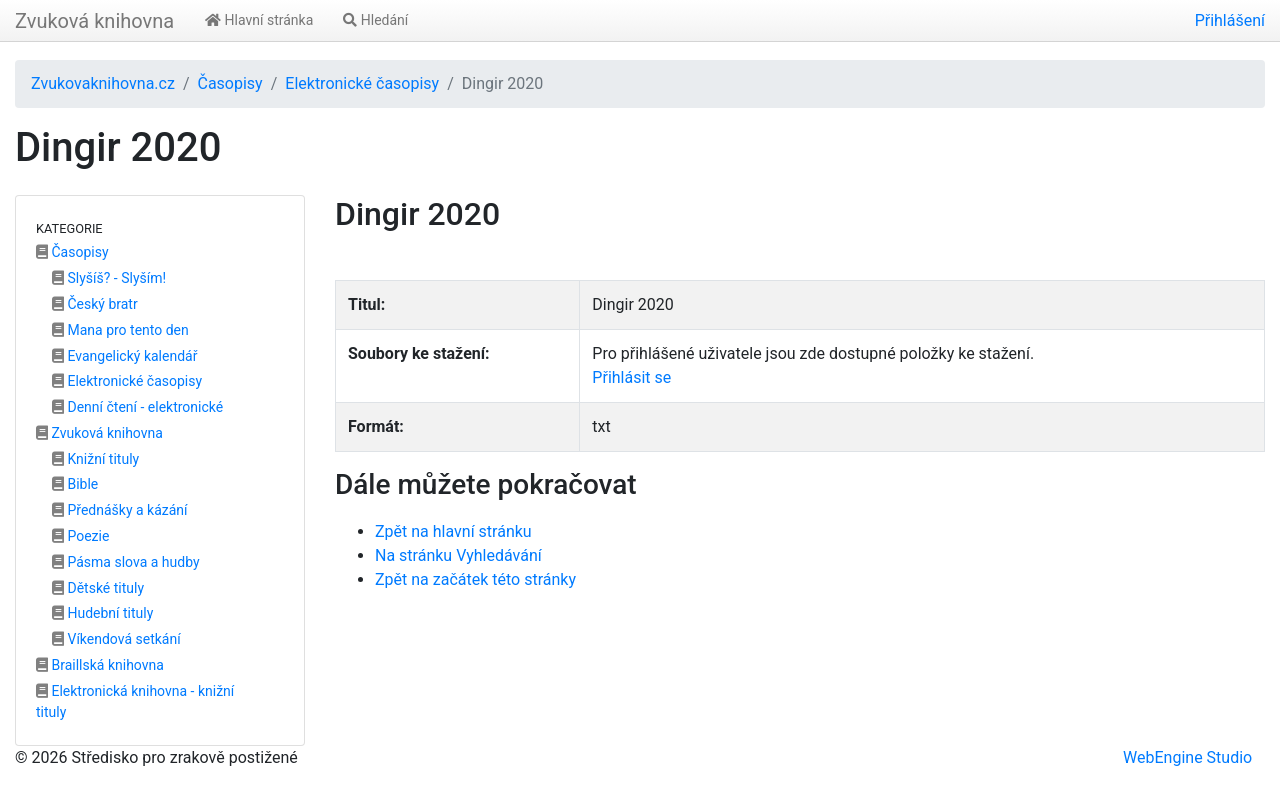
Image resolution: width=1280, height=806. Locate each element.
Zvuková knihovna (94, 21)
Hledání (375, 20)
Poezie (80, 536)
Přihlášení (1230, 20)
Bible (75, 484)
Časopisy (229, 83)
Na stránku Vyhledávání (458, 555)
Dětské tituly (98, 588)
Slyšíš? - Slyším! (109, 278)
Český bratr (95, 304)
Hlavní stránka (259, 20)
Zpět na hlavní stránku (453, 531)
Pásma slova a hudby (126, 562)
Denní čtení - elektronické (137, 407)
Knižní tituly (95, 459)
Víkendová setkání (116, 639)
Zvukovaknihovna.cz (103, 83)
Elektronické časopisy (362, 83)
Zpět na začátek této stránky (475, 579)
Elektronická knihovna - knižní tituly (135, 701)
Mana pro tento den (120, 330)
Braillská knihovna (100, 665)
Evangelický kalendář (124, 356)
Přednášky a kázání (120, 510)
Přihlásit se (631, 377)
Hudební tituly (102, 613)
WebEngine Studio (1187, 757)
